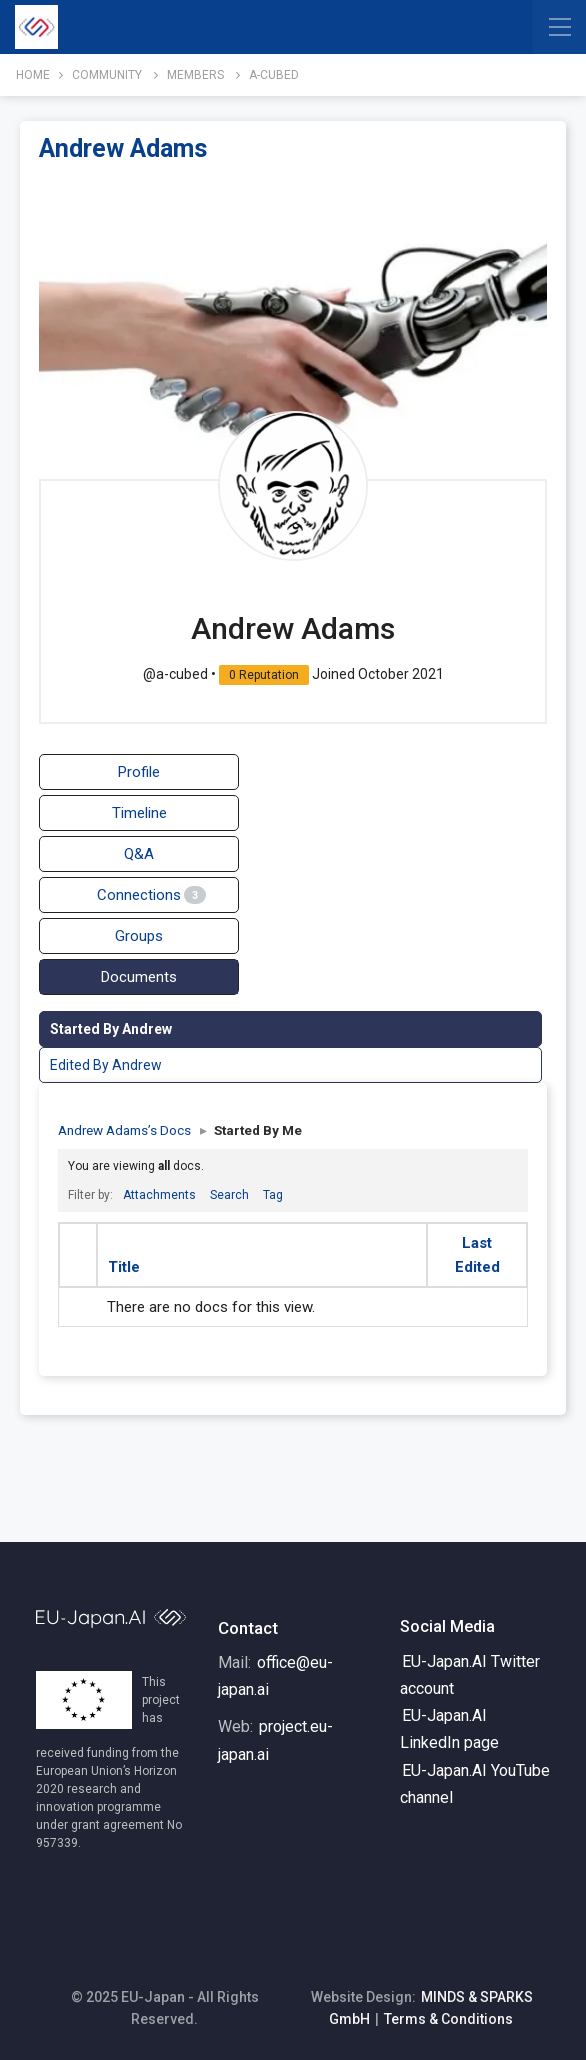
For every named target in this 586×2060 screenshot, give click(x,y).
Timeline (139, 813)
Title (124, 1267)
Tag (273, 1195)
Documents (139, 977)
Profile (139, 772)
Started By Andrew (111, 1029)
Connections (151, 895)
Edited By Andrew (106, 1065)
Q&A (139, 854)
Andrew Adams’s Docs (124, 1130)
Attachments (159, 1195)
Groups (139, 936)
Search (229, 1195)
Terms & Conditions (448, 2019)
